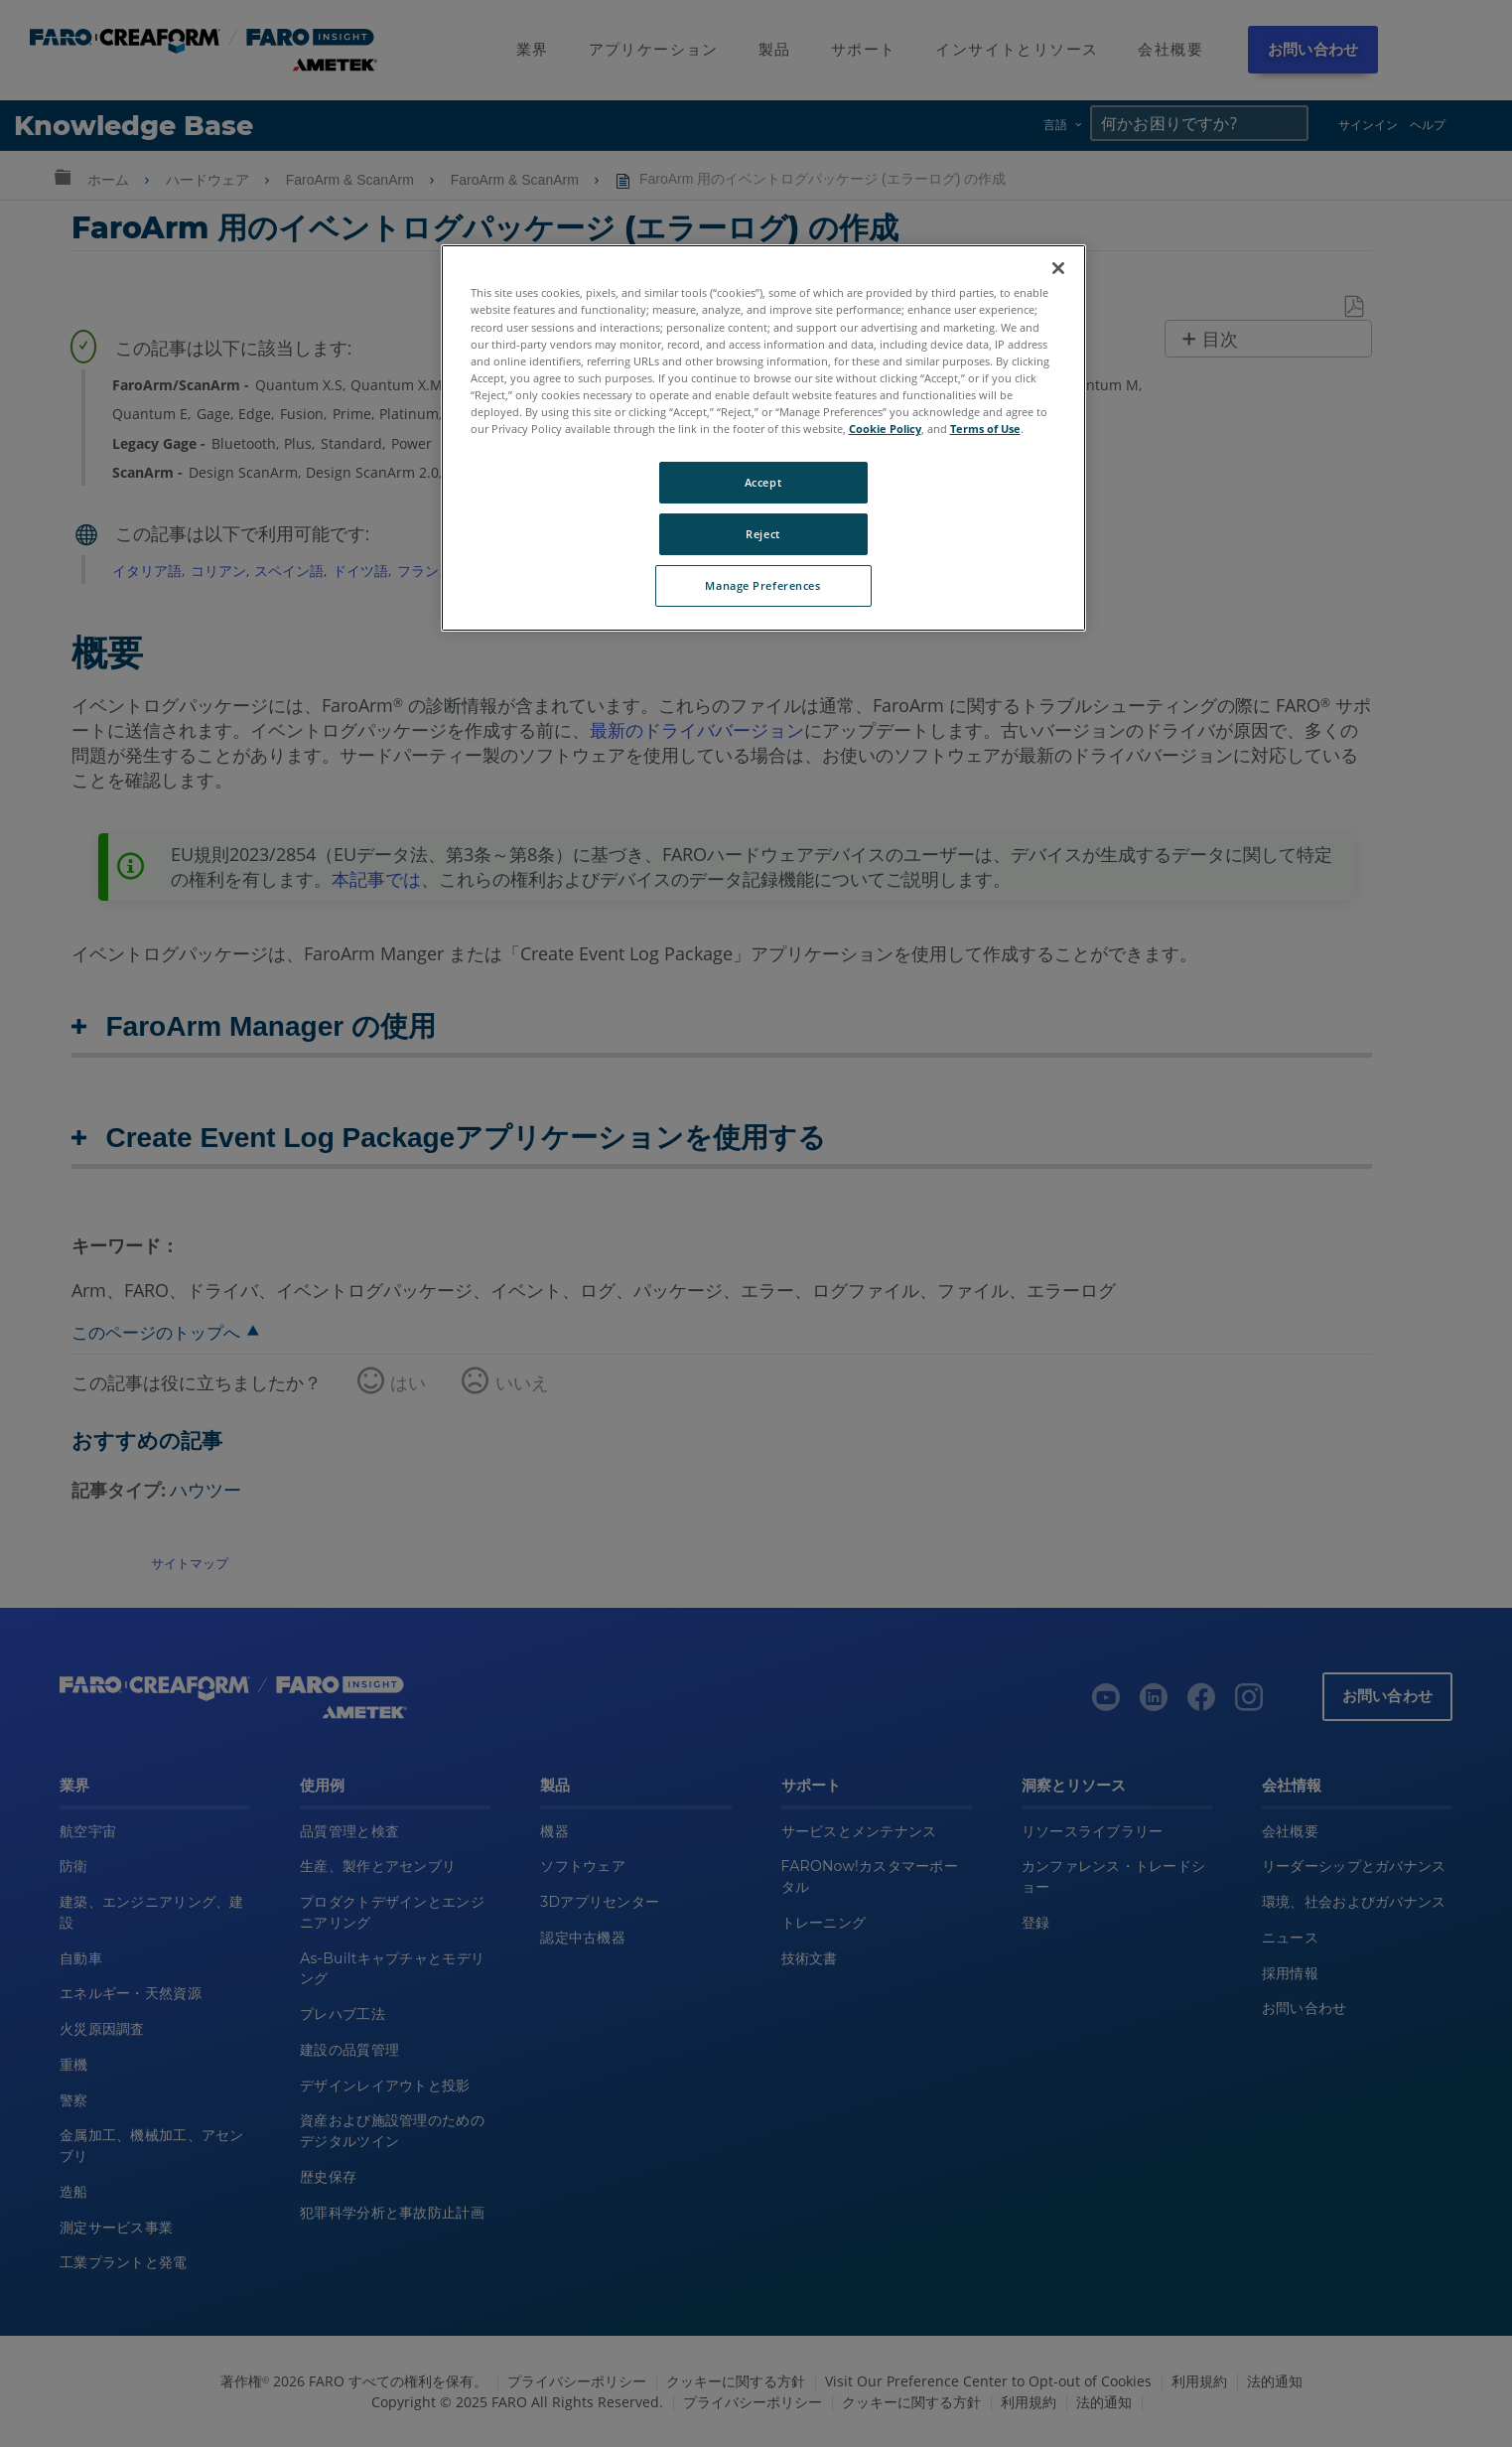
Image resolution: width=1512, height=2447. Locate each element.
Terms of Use (985, 428)
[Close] (1058, 268)
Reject (762, 533)
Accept (763, 482)
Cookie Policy (885, 428)
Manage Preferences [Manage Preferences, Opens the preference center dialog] (762, 585)
